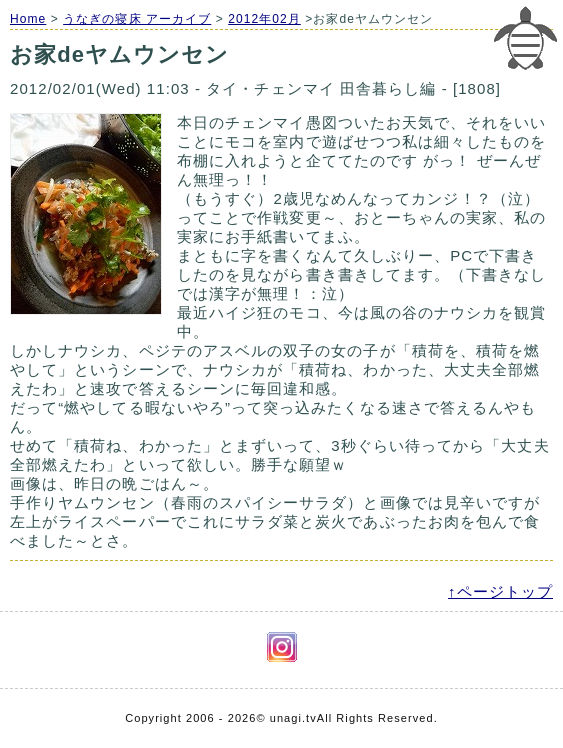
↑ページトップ (500, 591)
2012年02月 (264, 19)
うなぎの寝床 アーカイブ (137, 19)
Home (28, 19)
